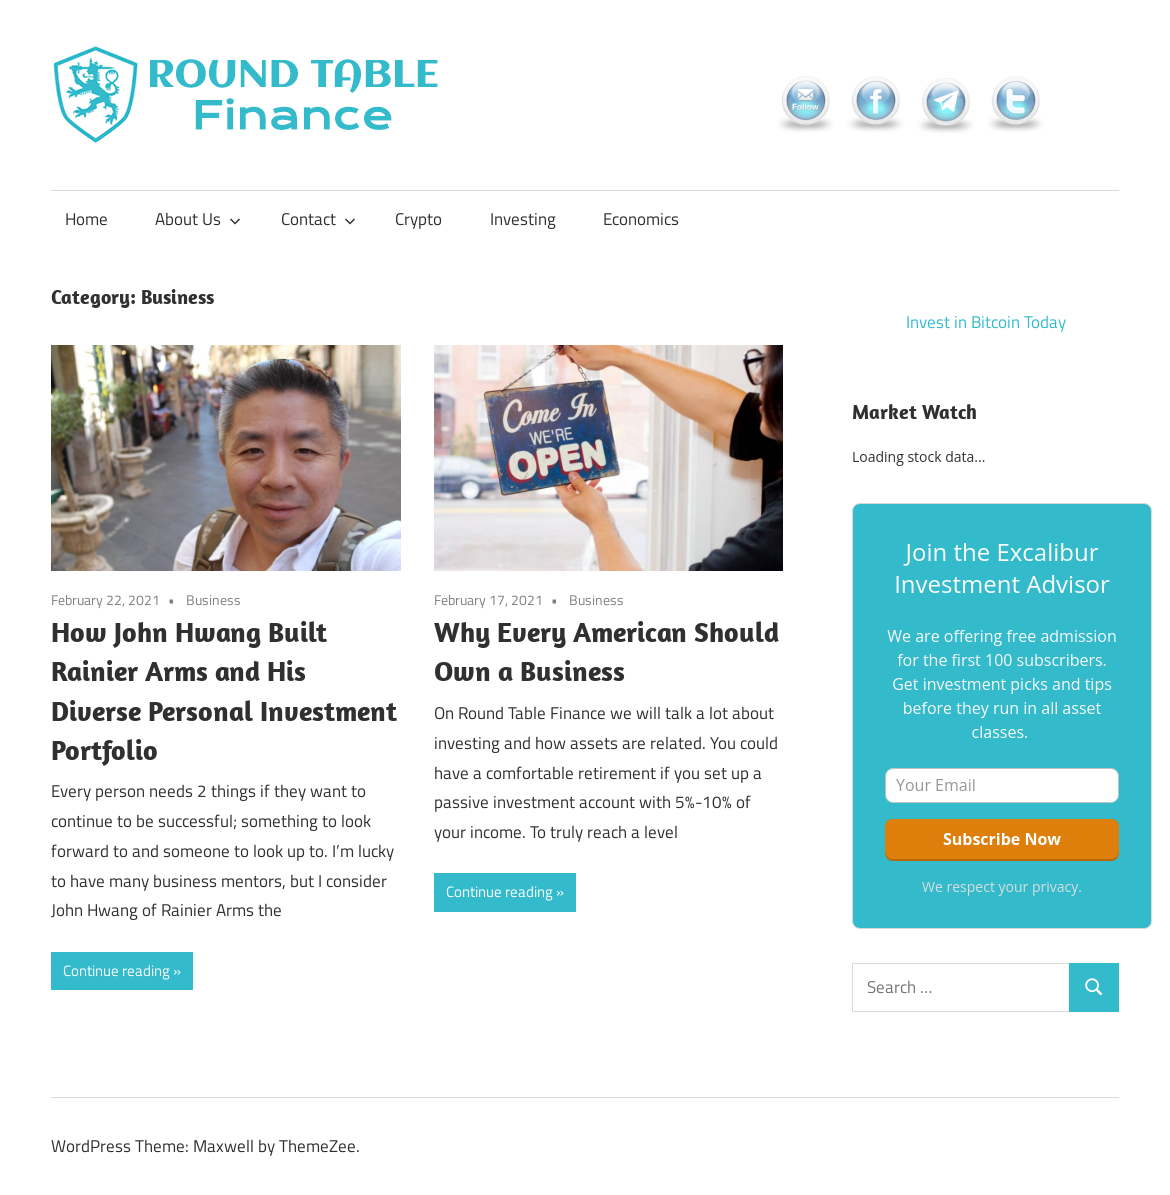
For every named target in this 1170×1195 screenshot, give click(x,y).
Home (86, 219)
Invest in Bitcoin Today (986, 322)
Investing (523, 219)
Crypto (418, 219)
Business (213, 599)
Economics (641, 219)
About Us (198, 219)
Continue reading (116, 970)
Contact (318, 219)
